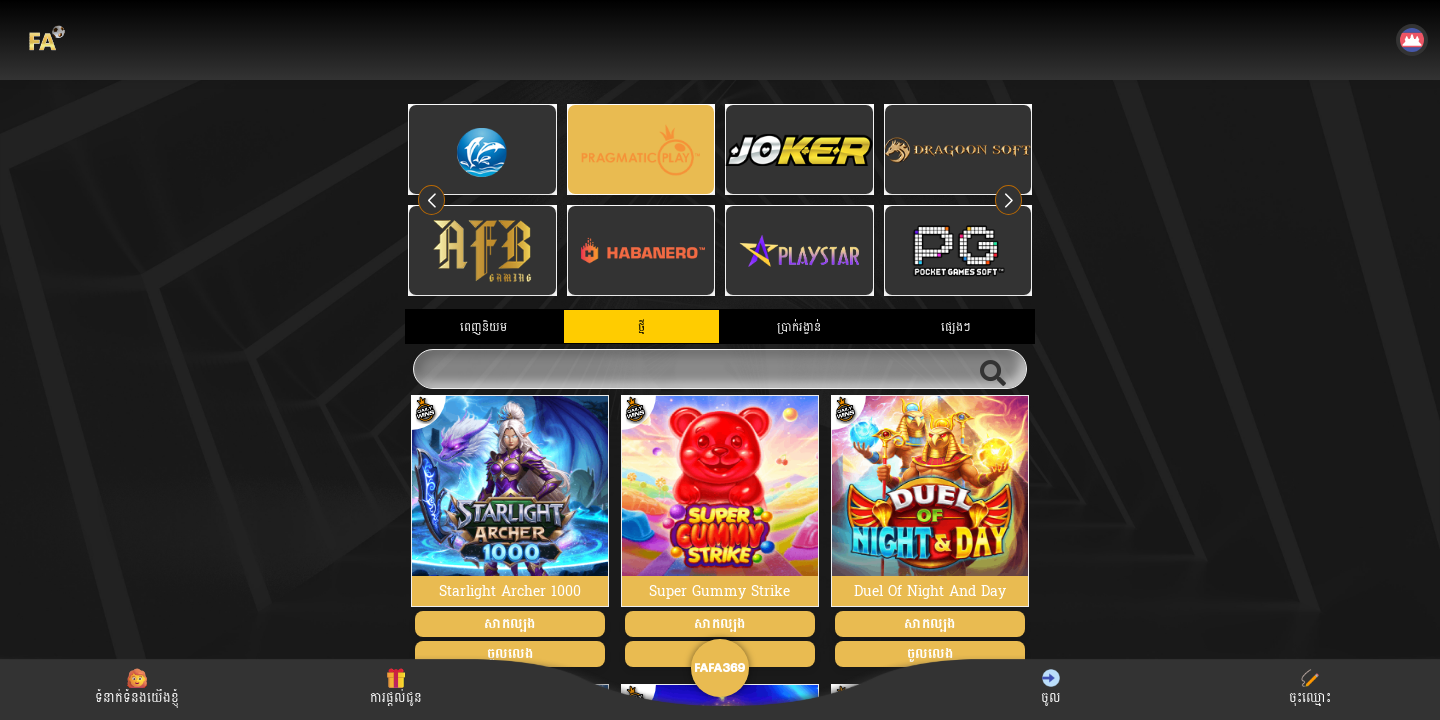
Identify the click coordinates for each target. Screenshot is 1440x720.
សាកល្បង (509, 623)
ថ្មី (641, 327)
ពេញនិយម (483, 327)
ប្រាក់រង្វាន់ (799, 327)
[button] (1008, 200)
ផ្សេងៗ (956, 327)
